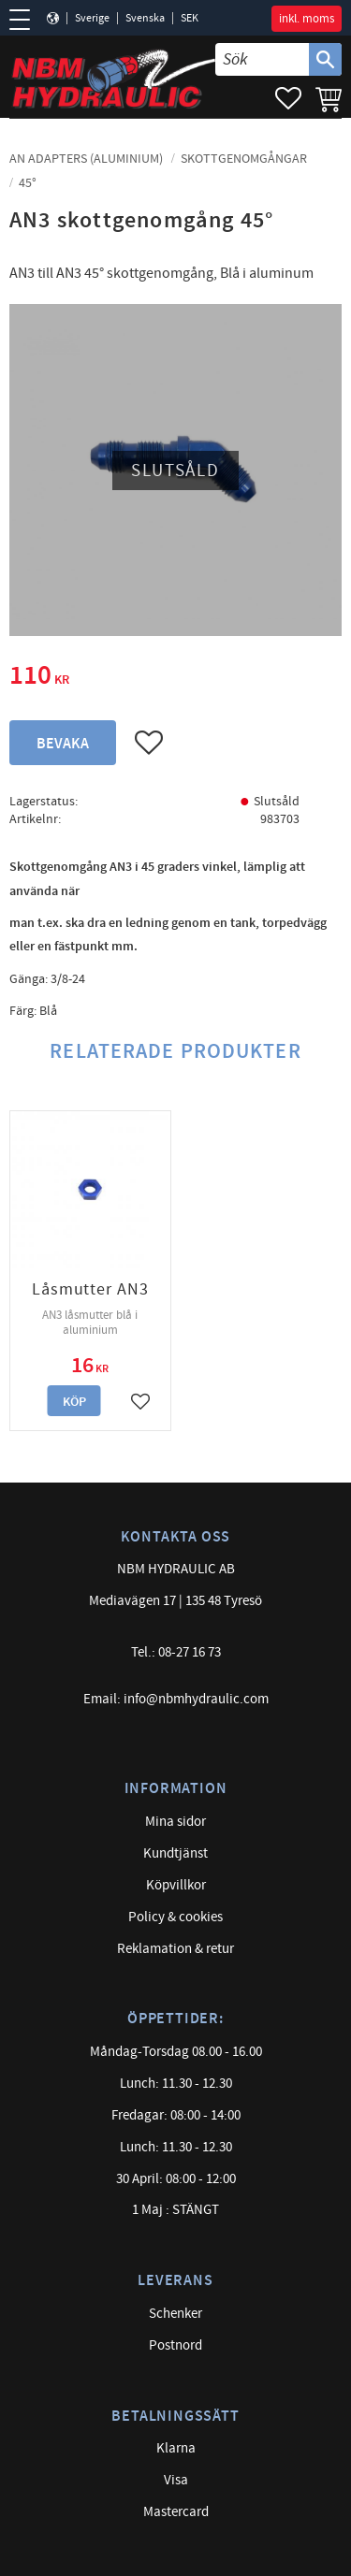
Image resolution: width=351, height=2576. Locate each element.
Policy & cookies (175, 1917)
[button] (25, 19)
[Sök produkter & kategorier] (262, 59)
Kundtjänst (175, 1853)
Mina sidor (175, 1822)
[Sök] (325, 59)
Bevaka (63, 744)
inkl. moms (306, 18)
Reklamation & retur (175, 1949)
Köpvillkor (176, 1885)
